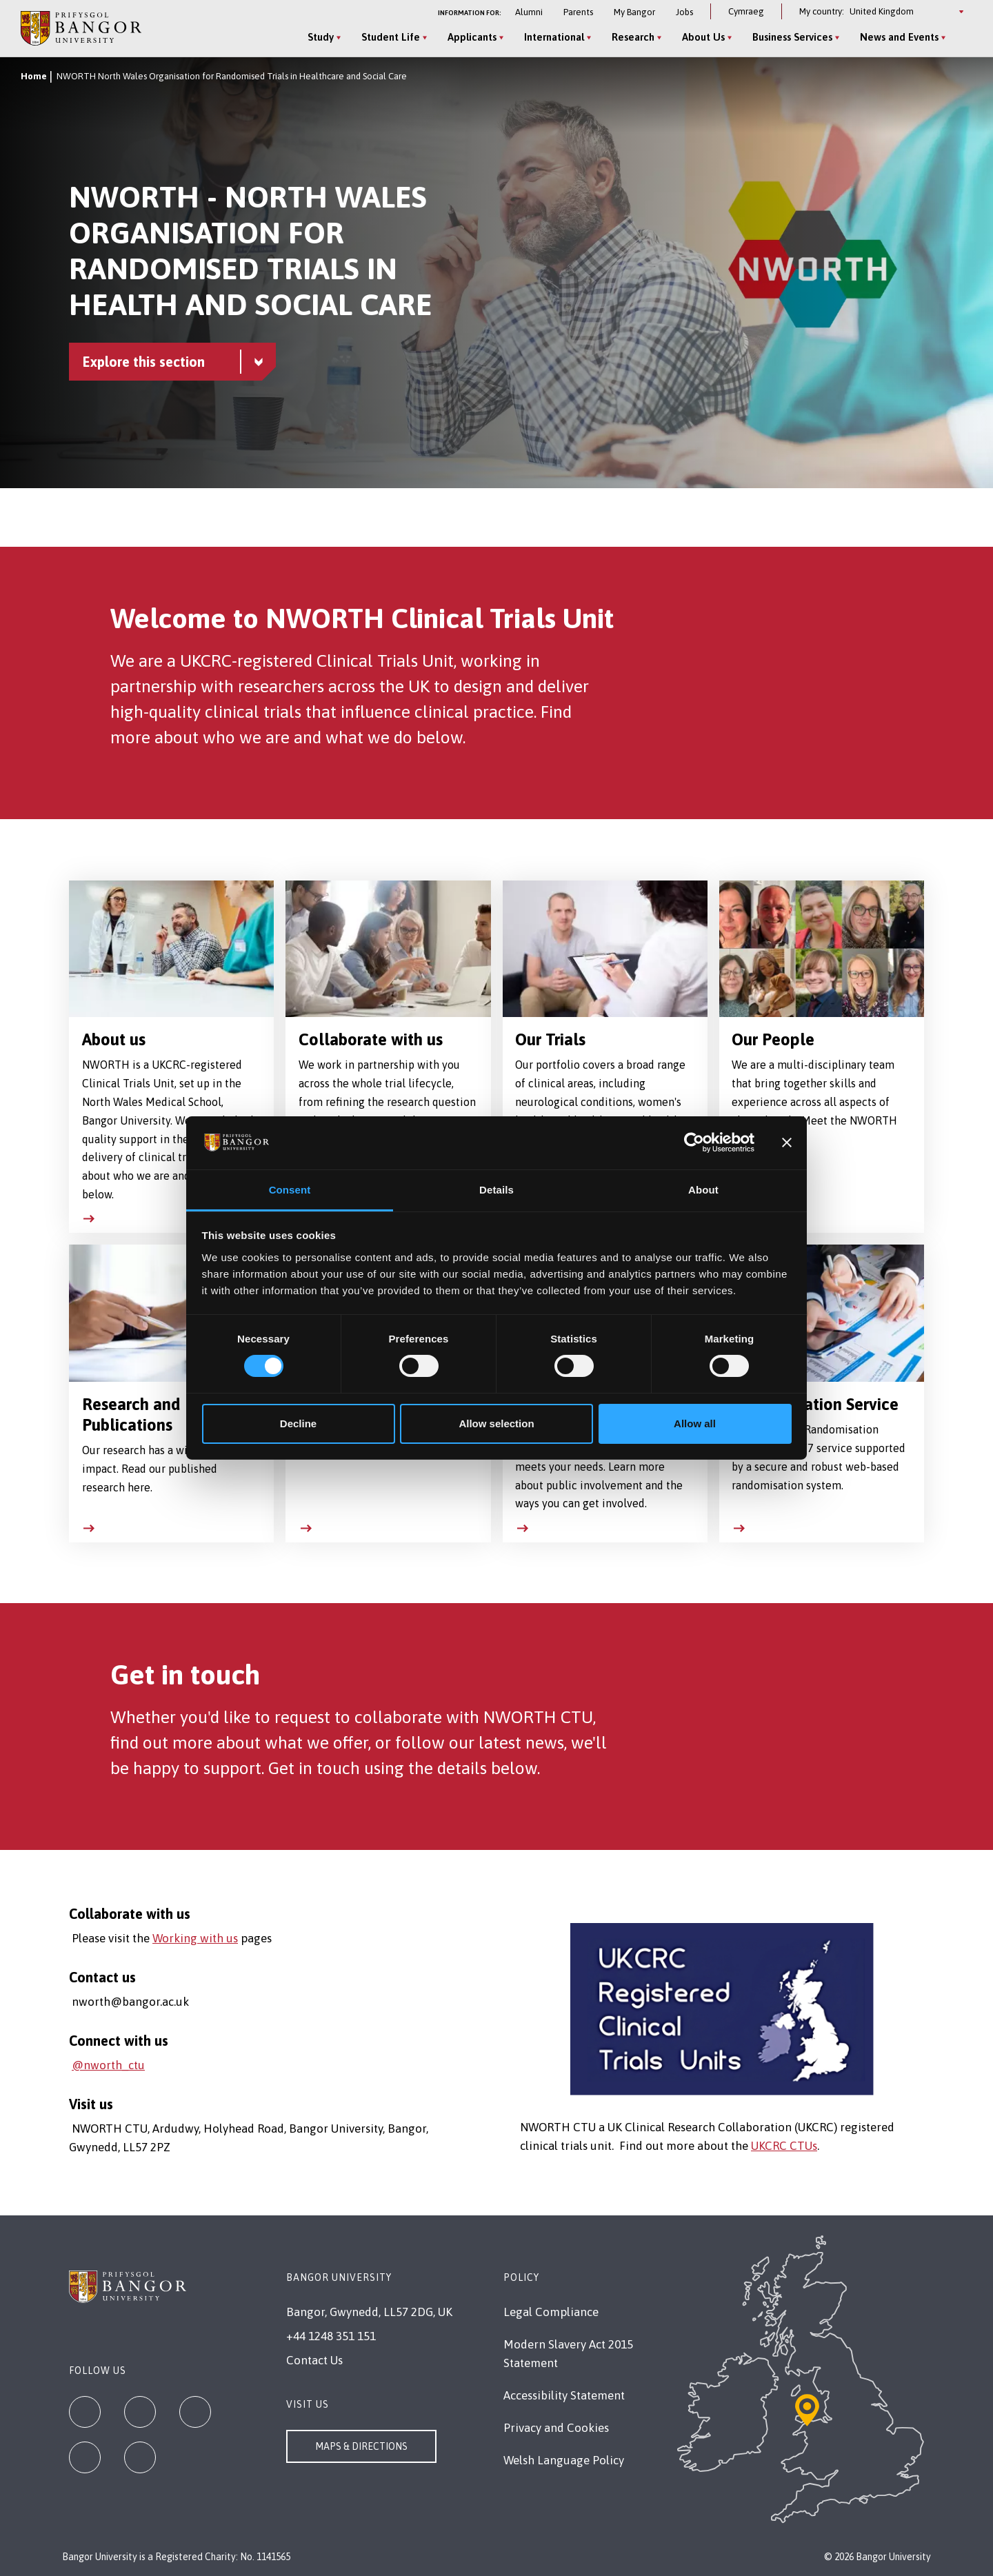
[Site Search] (961, 38)
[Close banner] (787, 1142)
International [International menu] (554, 37)
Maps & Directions (361, 2446)
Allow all (695, 1423)
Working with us (195, 1938)
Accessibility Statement (564, 2395)
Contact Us (314, 2360)
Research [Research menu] (633, 37)
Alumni (529, 12)
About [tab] (703, 1190)
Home (34, 76)
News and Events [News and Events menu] (899, 37)
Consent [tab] (290, 1190)
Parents (578, 12)
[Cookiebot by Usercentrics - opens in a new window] (694, 1142)
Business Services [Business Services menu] (792, 37)
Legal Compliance (551, 2312)
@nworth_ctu (108, 2065)
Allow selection (496, 1423)
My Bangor (634, 12)
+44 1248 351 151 (331, 2336)
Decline (298, 1423)
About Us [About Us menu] (703, 37)
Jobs (684, 12)
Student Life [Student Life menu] (390, 37)
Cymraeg (746, 11)
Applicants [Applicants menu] (472, 37)
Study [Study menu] (321, 37)
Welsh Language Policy (563, 2460)
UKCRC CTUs (784, 2146)
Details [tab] (496, 1190)
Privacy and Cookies (556, 2428)
